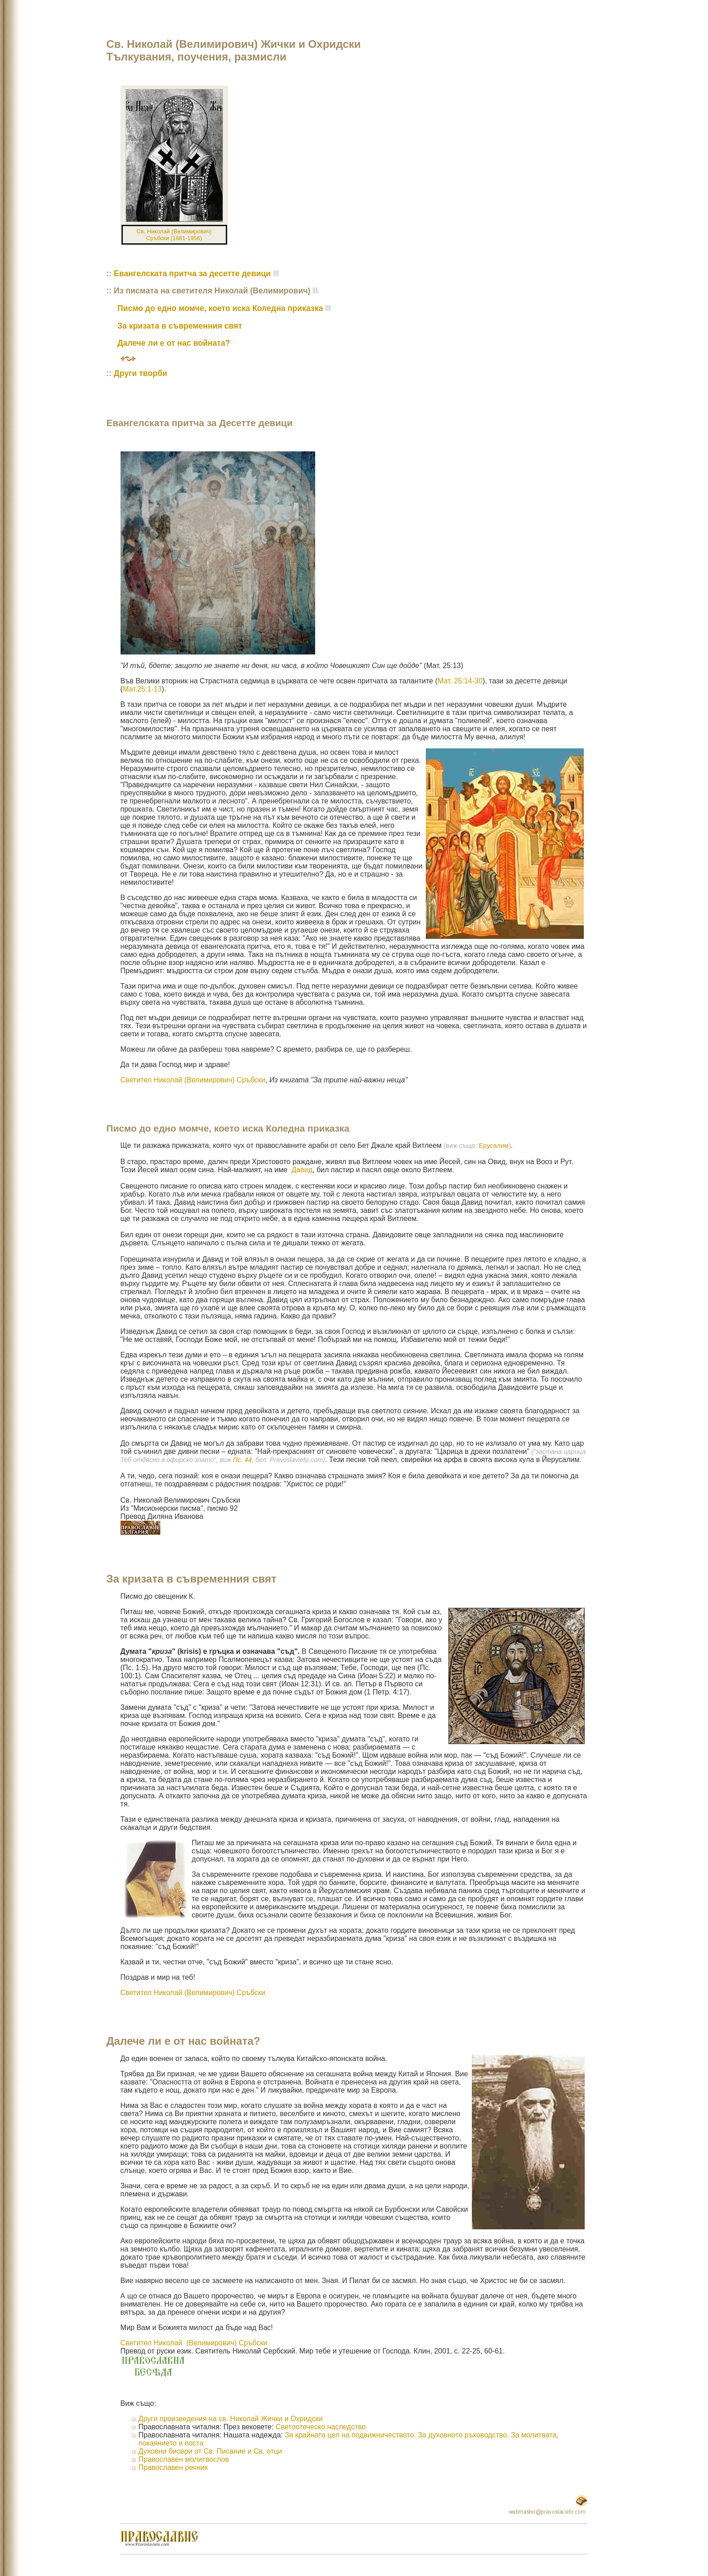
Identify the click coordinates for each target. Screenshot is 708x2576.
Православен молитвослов (184, 2459)
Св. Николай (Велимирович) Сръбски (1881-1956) (174, 234)
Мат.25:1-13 (142, 689)
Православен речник (173, 2467)
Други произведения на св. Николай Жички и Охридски (231, 2419)
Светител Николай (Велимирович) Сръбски (193, 1080)
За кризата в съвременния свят (179, 325)
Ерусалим (494, 1145)
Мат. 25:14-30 (460, 681)
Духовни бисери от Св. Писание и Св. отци (210, 2451)
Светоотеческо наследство (320, 2427)
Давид (300, 1170)
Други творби (140, 373)
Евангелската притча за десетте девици (192, 273)
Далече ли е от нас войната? (173, 343)
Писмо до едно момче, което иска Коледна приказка (220, 308)
